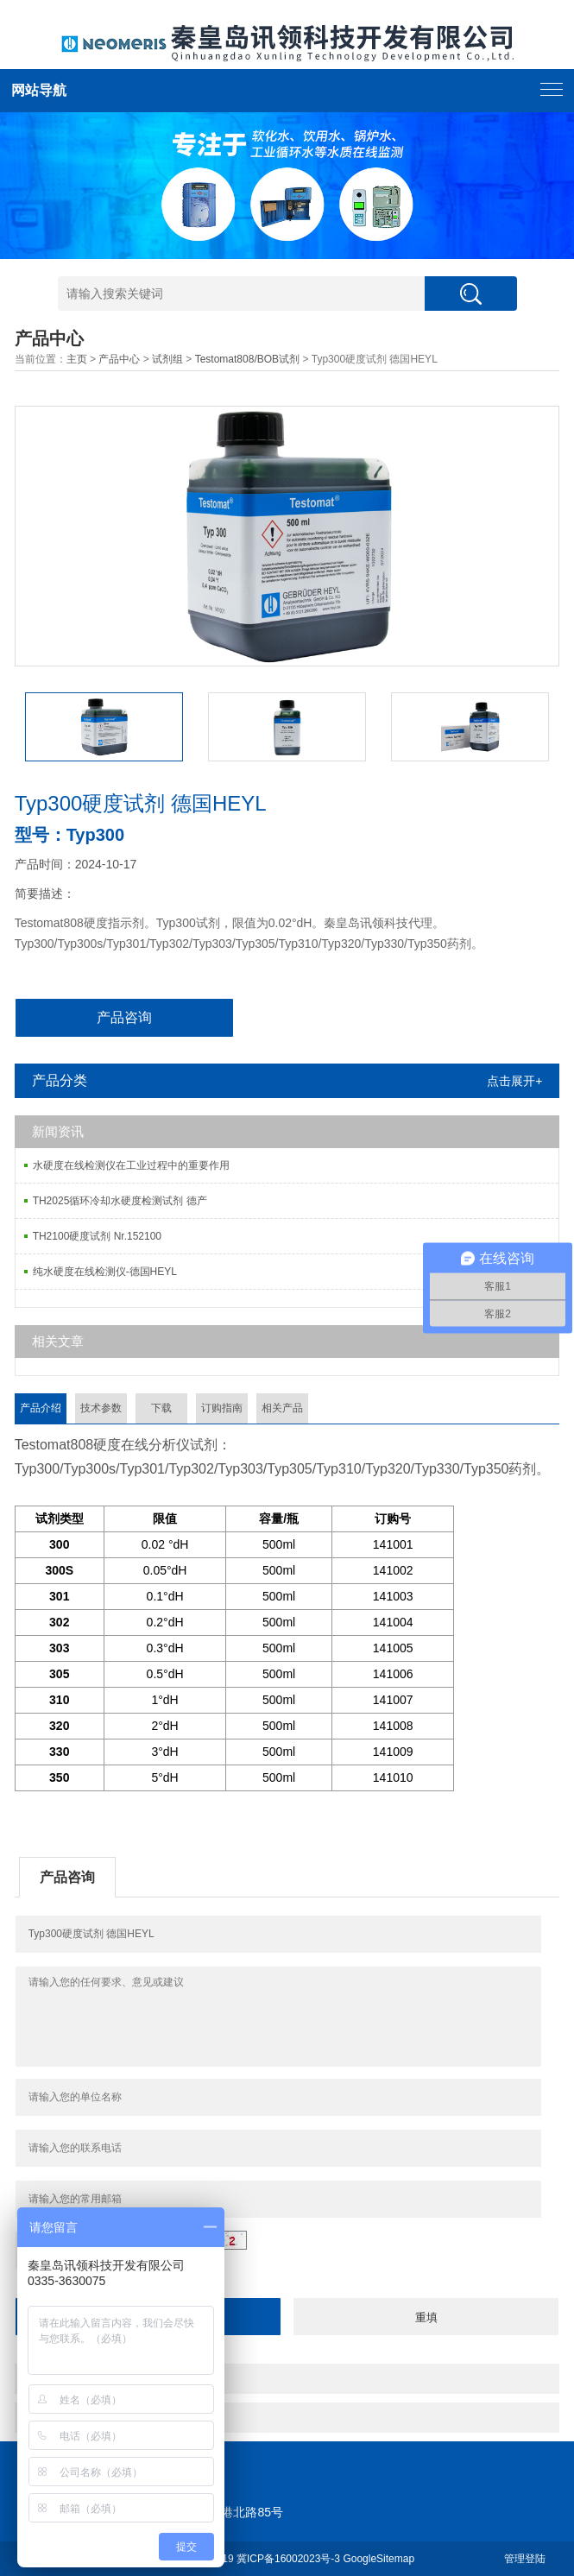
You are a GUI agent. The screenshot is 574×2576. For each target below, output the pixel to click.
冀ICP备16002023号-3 (288, 2559)
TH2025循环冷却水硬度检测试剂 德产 (120, 1201)
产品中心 (119, 359)
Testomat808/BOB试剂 (247, 359)
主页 (76, 359)
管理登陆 (525, 2559)
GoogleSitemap (378, 2559)
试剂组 (167, 359)
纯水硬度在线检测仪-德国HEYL (105, 1272)
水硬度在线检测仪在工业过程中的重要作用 (131, 1165)
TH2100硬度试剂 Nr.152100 (97, 1236)
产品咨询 (124, 1017)
